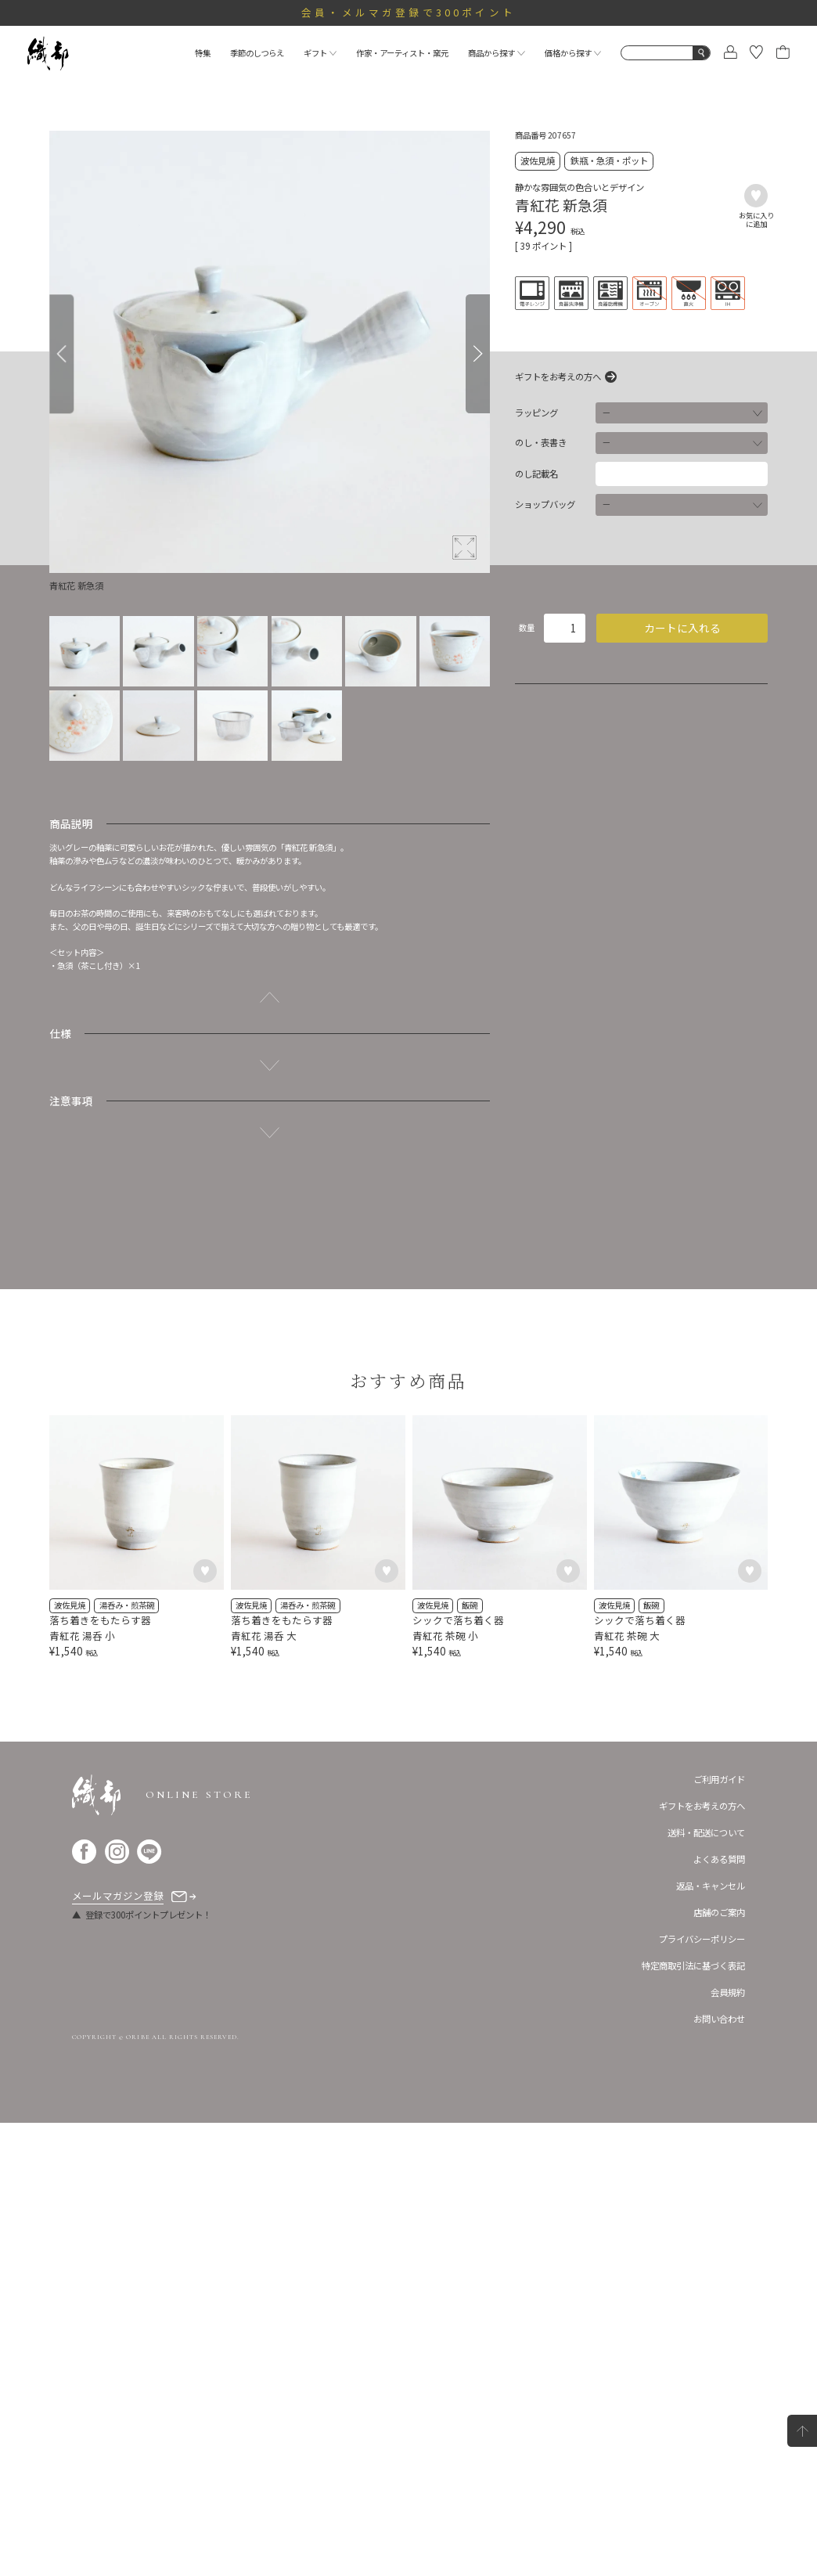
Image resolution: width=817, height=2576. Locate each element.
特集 (203, 53)
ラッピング (536, 413)
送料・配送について (706, 2285)
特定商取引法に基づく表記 (693, 2419)
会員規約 (728, 2446)
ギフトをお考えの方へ (558, 377)
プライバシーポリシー (702, 2392)
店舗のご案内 (719, 2365)
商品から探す (496, 53)
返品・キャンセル (710, 2339)
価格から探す (573, 53)
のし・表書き (541, 443)
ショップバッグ (545, 504)
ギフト (320, 53)
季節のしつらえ (257, 53)
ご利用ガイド (719, 2232)
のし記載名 (536, 474)
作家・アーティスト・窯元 (402, 53)
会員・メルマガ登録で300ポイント (408, 12)
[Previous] (61, 353)
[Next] (478, 353)
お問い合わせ (719, 2472)
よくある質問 (719, 2312)
